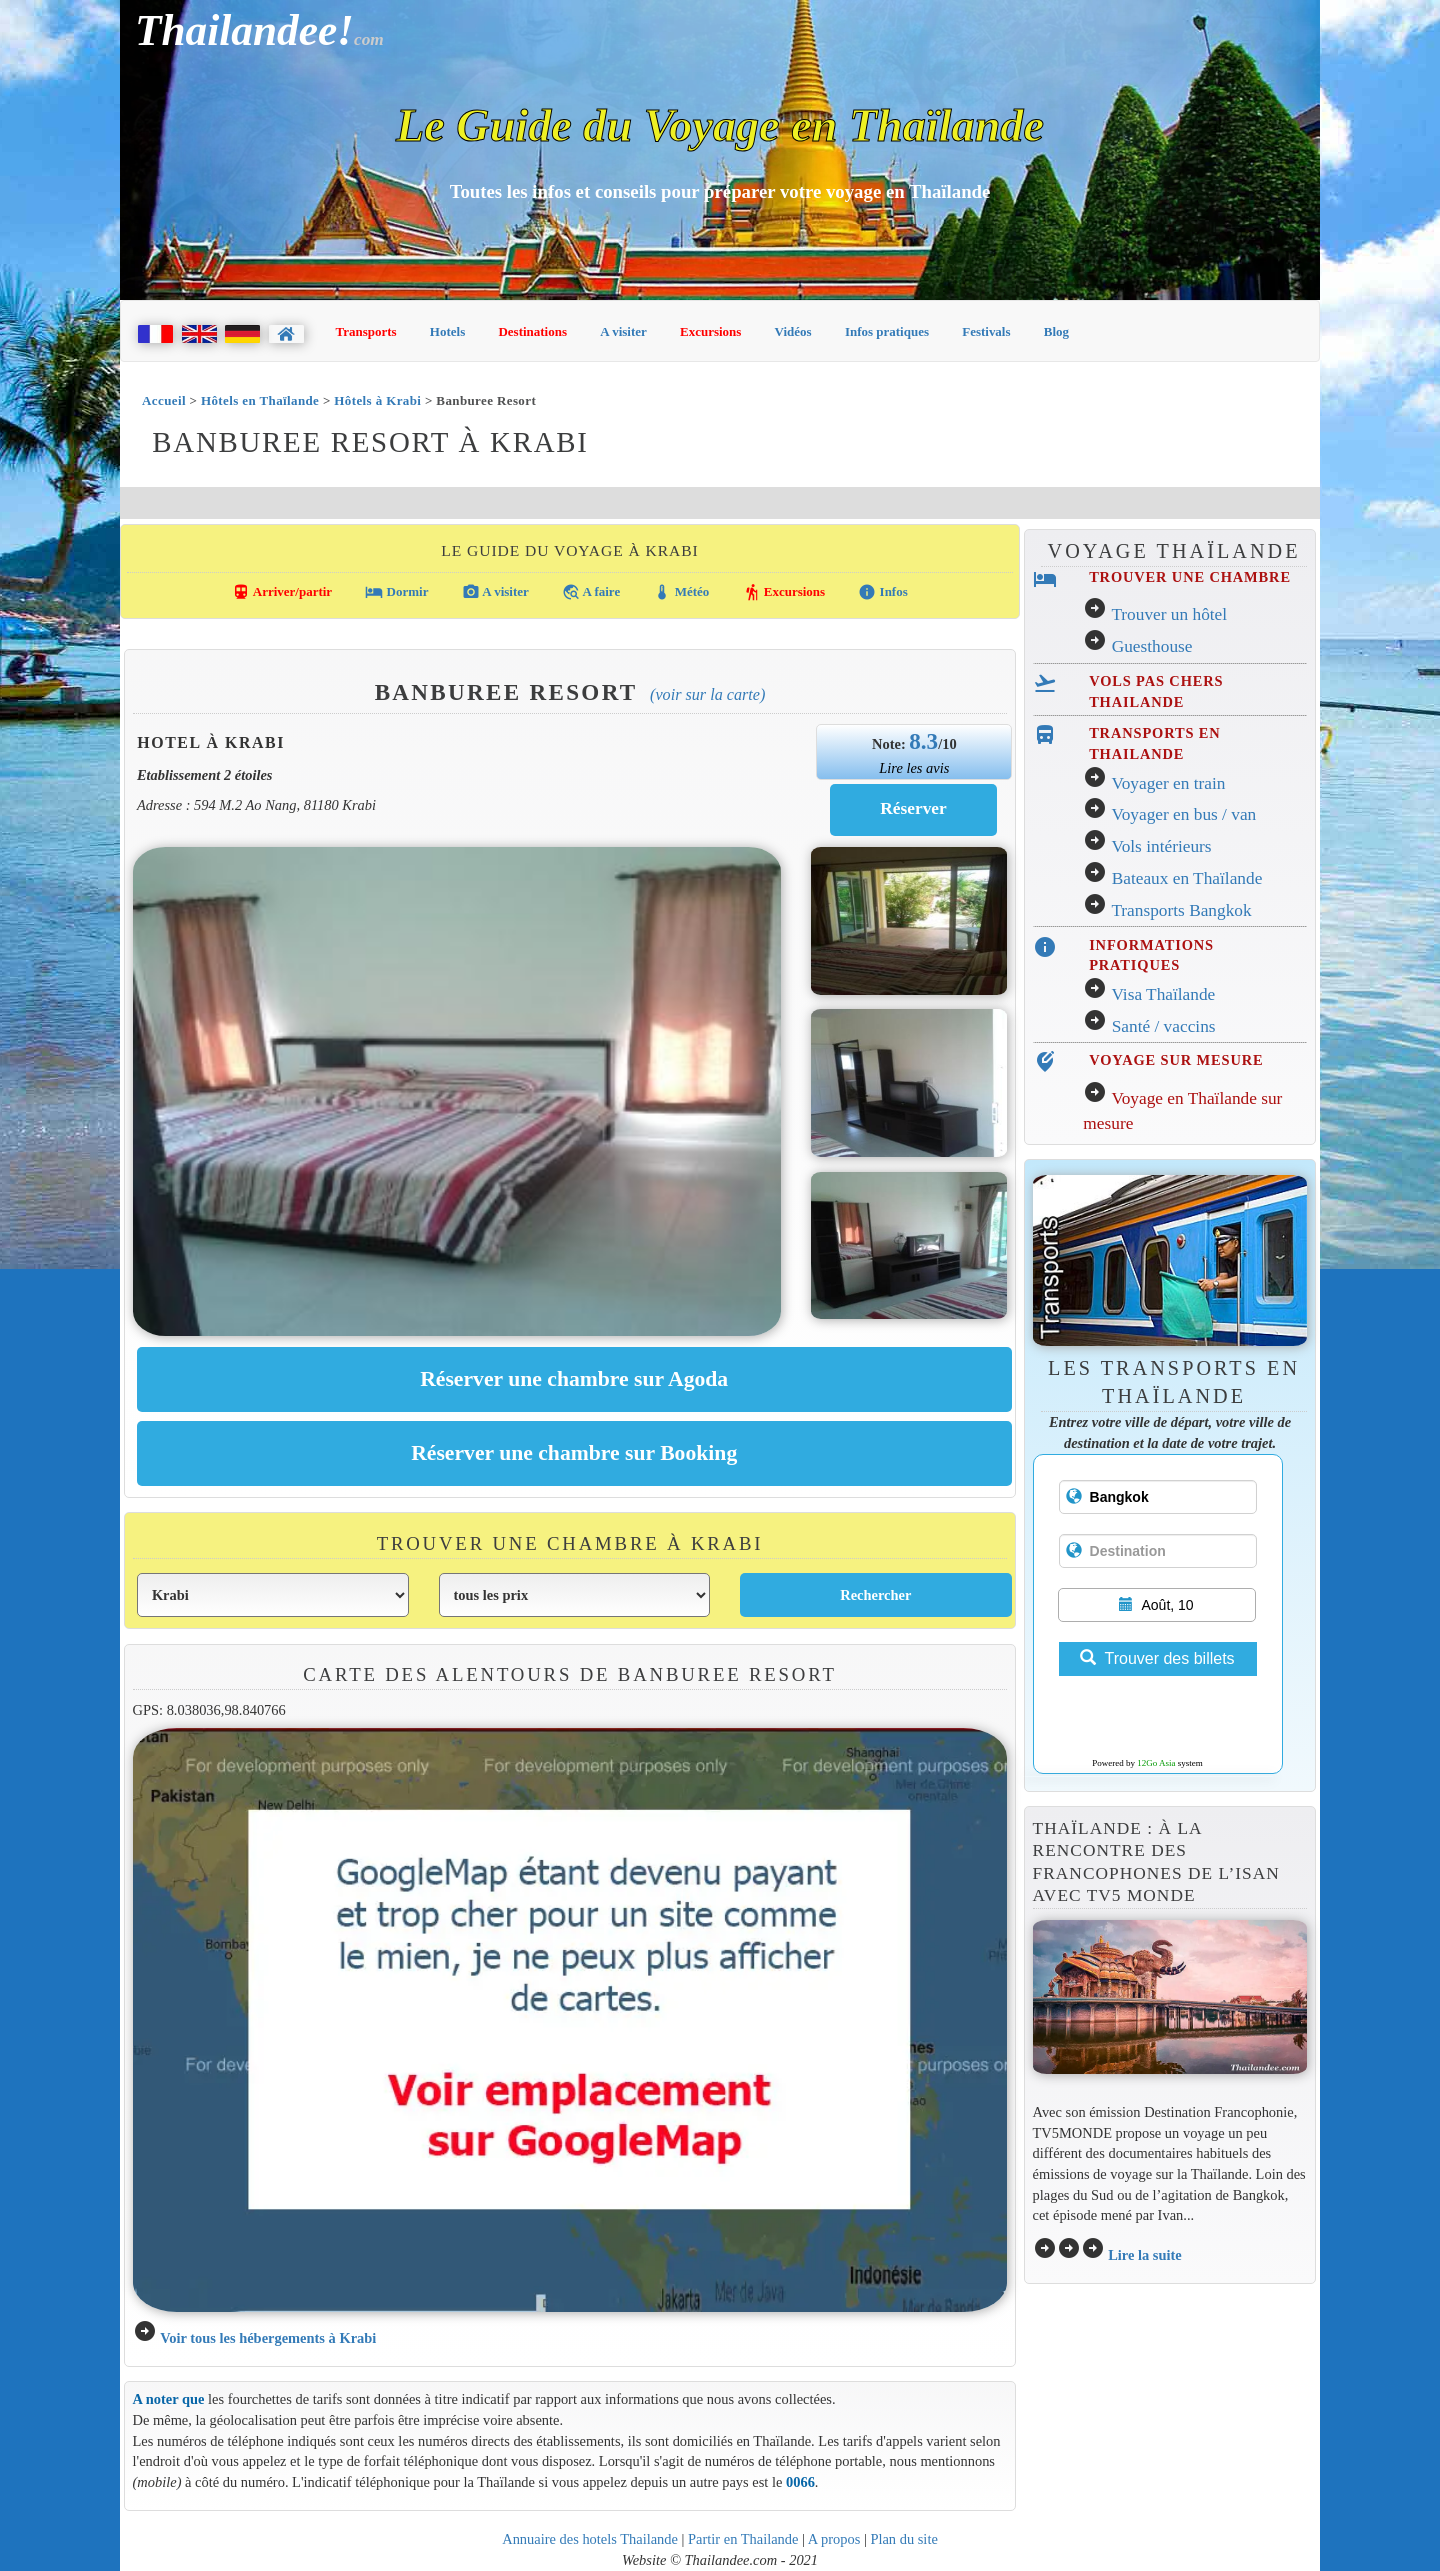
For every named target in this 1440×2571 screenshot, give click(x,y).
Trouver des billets (1157, 1658)
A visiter (623, 331)
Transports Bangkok (1181, 910)
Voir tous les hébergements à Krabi (268, 2338)
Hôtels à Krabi (377, 400)
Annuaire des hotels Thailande (590, 2539)
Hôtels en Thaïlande (260, 400)
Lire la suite (1145, 2255)
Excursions (710, 331)
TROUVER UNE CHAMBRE (1190, 577)
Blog (1056, 331)
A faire (591, 592)
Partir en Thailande (743, 2539)
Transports (366, 331)
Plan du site (903, 2539)
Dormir (396, 592)
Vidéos (793, 331)
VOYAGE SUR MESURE (1176, 1060)
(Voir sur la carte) (707, 694)
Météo (681, 592)
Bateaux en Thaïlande (1187, 878)
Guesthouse (1152, 646)
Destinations (532, 331)
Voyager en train (1168, 783)
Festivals (986, 331)
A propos (834, 2539)
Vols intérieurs (1161, 846)
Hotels (447, 331)
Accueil (164, 400)
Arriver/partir (282, 592)
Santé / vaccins (1164, 1026)
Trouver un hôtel (1169, 614)
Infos (882, 592)
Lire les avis (914, 768)
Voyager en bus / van (1183, 814)
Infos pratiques (887, 331)
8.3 (923, 741)
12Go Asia (1156, 1763)
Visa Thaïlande (1163, 994)
